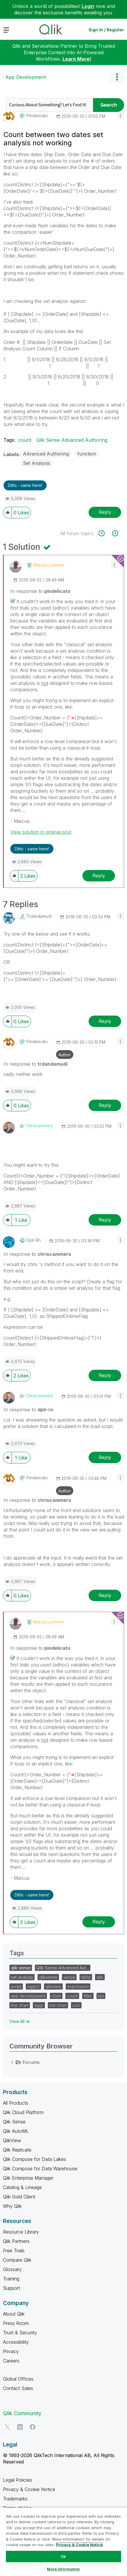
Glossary (12, 2269)
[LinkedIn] (20, 2427)
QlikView (12, 2140)
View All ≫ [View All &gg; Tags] (19, 2021)
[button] (120, 115)
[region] (63, 2541)
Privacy (11, 2351)
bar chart (58, 2005)
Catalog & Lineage (22, 2187)
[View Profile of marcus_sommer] (48, 565)
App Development (25, 77)
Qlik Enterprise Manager (28, 2178)
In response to (40, 591)
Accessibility (16, 2342)
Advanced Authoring (46, 453)
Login (88, 6)
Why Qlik (12, 2206)
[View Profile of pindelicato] (37, 115)
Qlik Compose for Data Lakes (34, 2159)
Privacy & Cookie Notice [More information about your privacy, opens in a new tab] (79, 2544)
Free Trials (14, 2250)
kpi (101, 1995)
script (16, 1986)
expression (78, 1986)
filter (88, 1995)
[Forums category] (12, 2062)
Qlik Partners (16, 2241)
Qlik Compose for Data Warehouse (40, 2168)
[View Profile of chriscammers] (39, 1125)
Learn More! (76, 59)
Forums (31, 2062)
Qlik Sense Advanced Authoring (71, 440)
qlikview (53, 1986)
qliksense (48, 1977)
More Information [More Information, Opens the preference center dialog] (63, 2569)
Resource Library (21, 2232)
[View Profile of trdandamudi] (39, 916)
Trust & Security (20, 2333)
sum (76, 2005)
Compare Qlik (17, 2260)
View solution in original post (40, 832)
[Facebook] (32, 2427)
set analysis (22, 1977)
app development (28, 1995)
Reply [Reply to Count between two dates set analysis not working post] (105, 512)
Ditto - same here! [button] (25, 485)
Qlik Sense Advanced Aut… (62, 1967)
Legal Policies (17, 2480)
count (24, 440)
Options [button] (116, 77)
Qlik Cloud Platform (23, 2112)
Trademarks (15, 2499)
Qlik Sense (14, 2122)
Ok (63, 2556)
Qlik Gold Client (19, 2197)
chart (56, 1995)
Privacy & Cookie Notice (29, 2489)
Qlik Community (22, 2413)
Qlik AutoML (16, 2131)
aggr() (33, 1986)
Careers (11, 2361)
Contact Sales (18, 2388)
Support (11, 2288)
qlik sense (21, 1967)
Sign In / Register (106, 29)
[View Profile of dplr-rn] (33, 1240)
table (86, 1977)
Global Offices (18, 2379)
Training (11, 2279)
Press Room (16, 2323)
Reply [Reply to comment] (98, 875)
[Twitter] (7, 2427)
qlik (99, 1977)
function (86, 453)
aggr (38, 2005)
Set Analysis (36, 463)
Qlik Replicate (17, 2150)
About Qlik (14, 2314)
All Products (15, 2103)
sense (69, 1977)
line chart (19, 2005)
